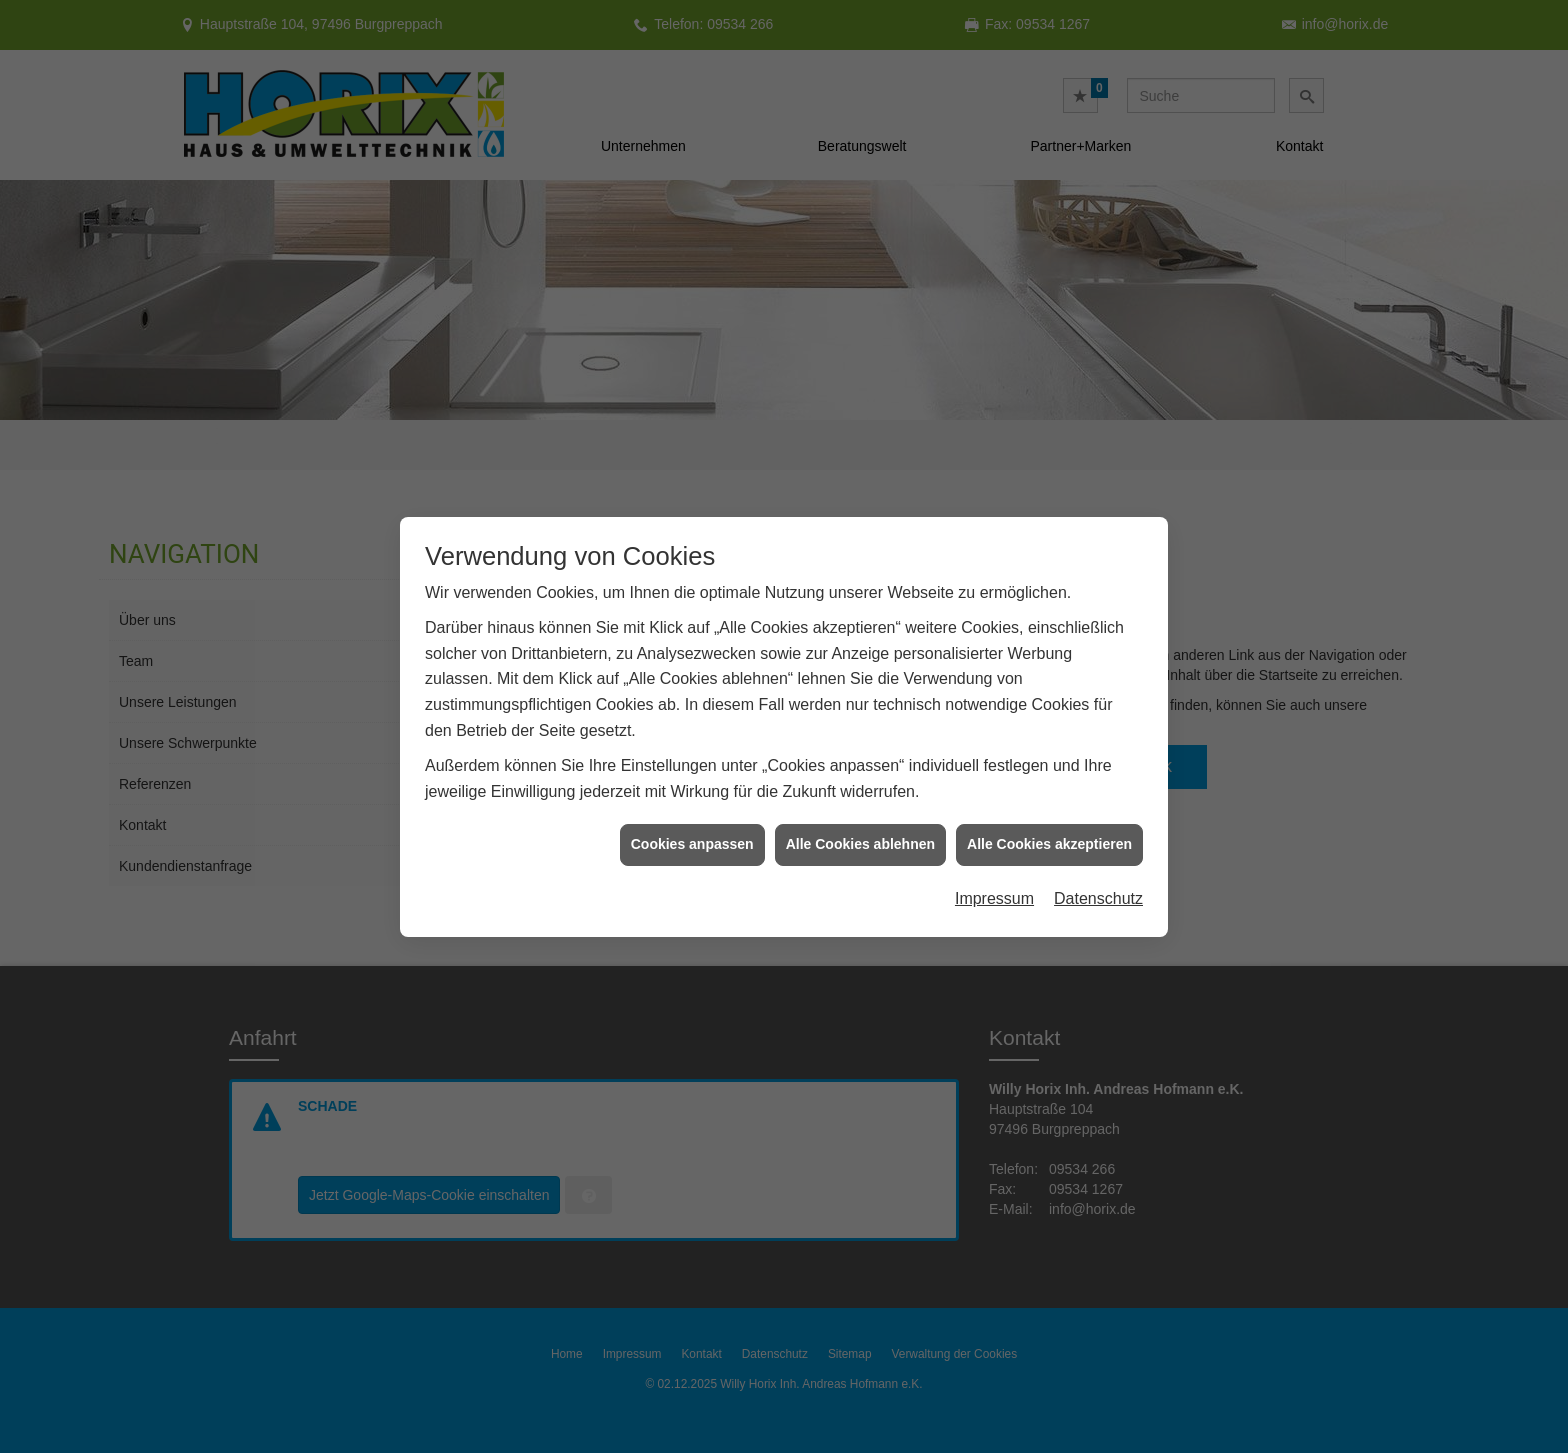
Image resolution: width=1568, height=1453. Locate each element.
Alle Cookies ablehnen (860, 835)
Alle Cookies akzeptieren (1049, 835)
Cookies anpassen (692, 835)
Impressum (994, 888)
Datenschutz (1098, 888)
